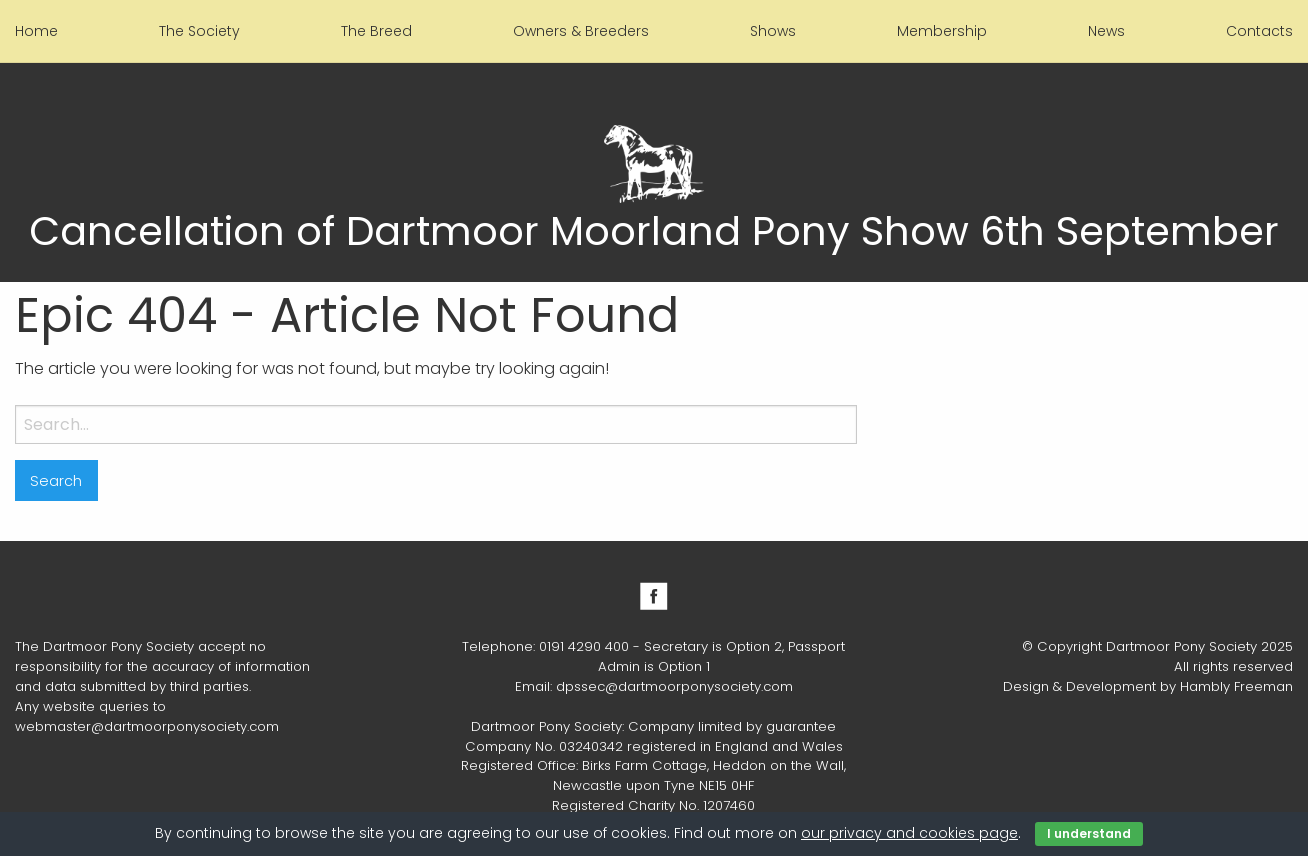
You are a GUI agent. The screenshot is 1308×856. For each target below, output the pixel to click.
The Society (199, 31)
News (1106, 31)
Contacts (1259, 31)
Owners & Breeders (581, 31)
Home (36, 31)
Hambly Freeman (1236, 686)
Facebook (654, 596)
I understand (1089, 833)
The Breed (376, 31)
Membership (942, 31)
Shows (773, 31)
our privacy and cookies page (909, 833)
